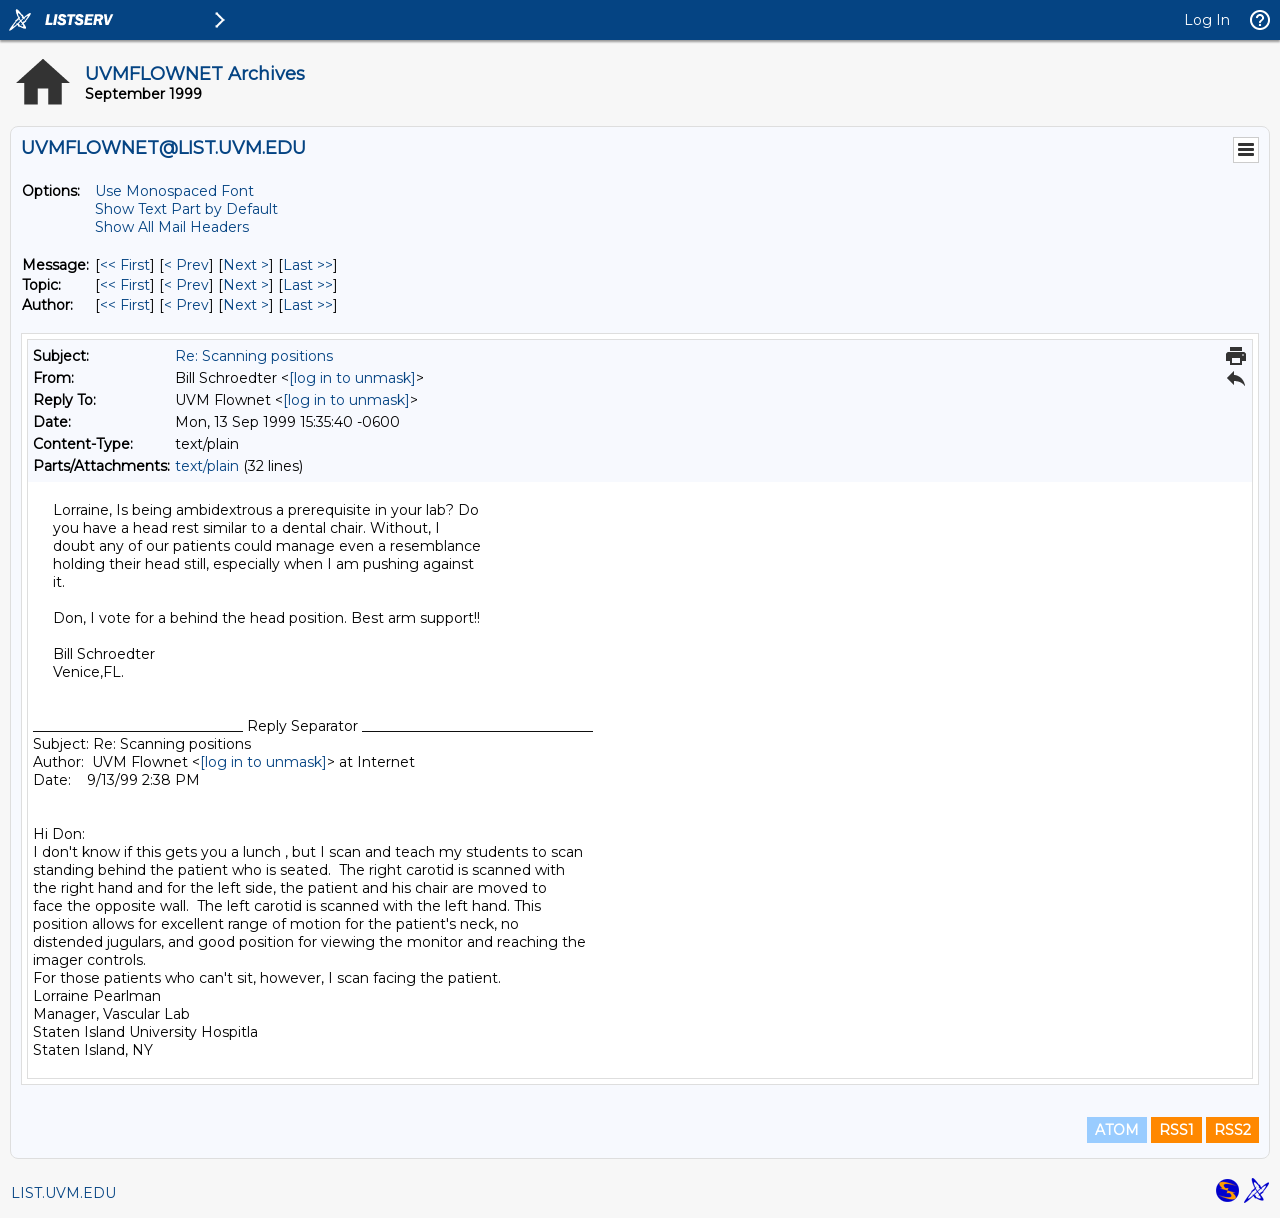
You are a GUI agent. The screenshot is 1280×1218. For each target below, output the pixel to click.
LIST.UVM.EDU (63, 1193)
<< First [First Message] (125, 265)
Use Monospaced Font (174, 191)
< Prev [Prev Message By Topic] (186, 285)
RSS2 (1232, 1130)
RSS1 (1176, 1130)
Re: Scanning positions (254, 356)
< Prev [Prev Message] (186, 265)
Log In (1207, 20)
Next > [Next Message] (246, 265)
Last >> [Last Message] (308, 265)
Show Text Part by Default (186, 209)
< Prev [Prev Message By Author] (186, 305)
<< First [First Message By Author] (125, 305)
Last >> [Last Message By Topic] (308, 285)
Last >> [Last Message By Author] (308, 305)
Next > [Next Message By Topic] (246, 285)
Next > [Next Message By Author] (246, 305)
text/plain (207, 466)
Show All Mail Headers (172, 227)
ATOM (1117, 1130)
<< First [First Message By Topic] (125, 285)
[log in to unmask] (352, 378)
